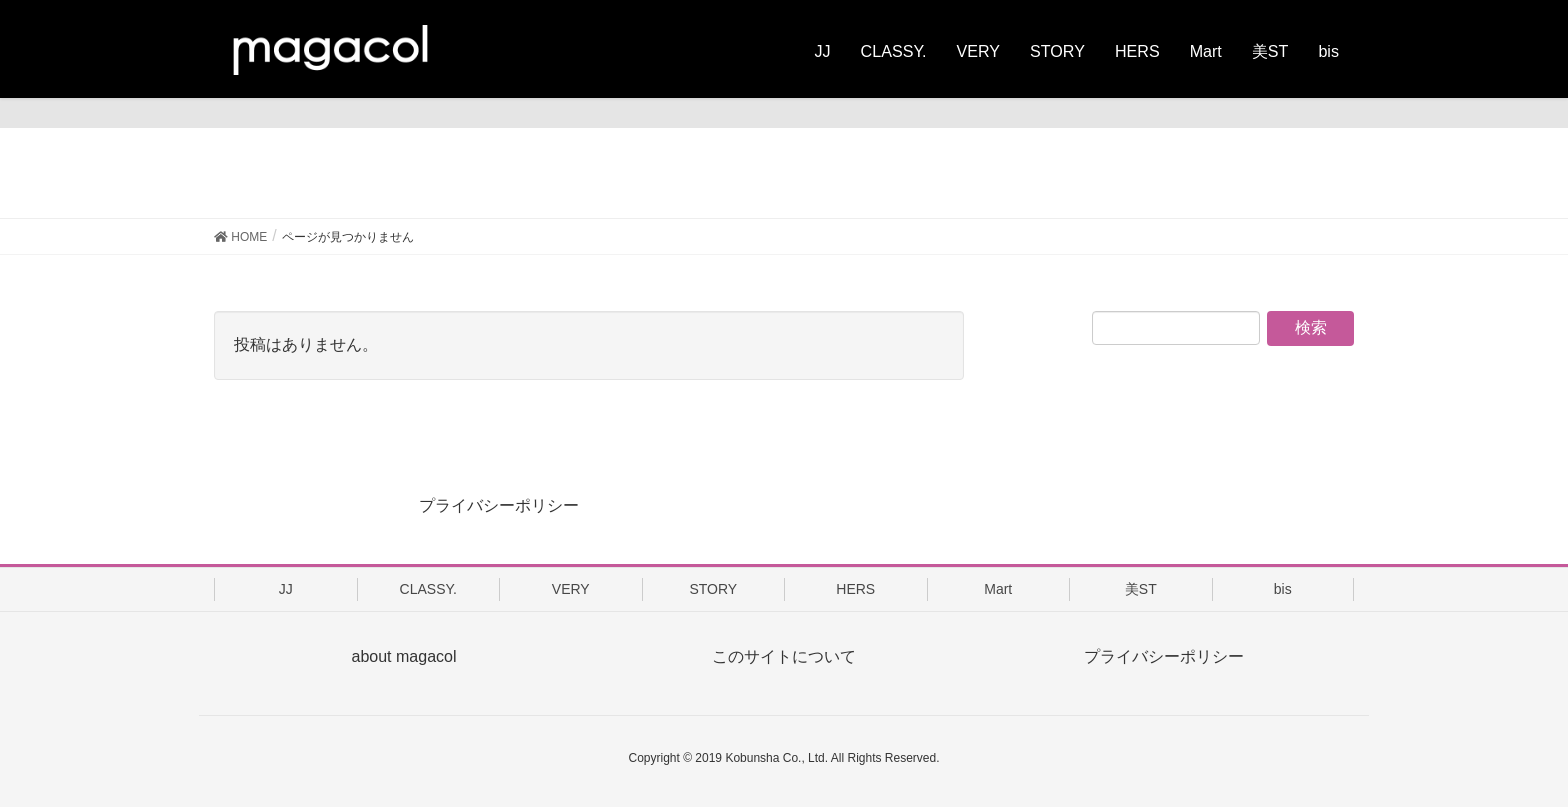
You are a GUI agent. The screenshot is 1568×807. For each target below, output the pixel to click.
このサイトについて (784, 656)
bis (1283, 589)
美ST (1141, 589)
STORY (713, 589)
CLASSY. (428, 589)
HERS (855, 589)
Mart (998, 589)
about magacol (404, 656)
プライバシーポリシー (499, 505)
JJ (286, 589)
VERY (571, 589)
